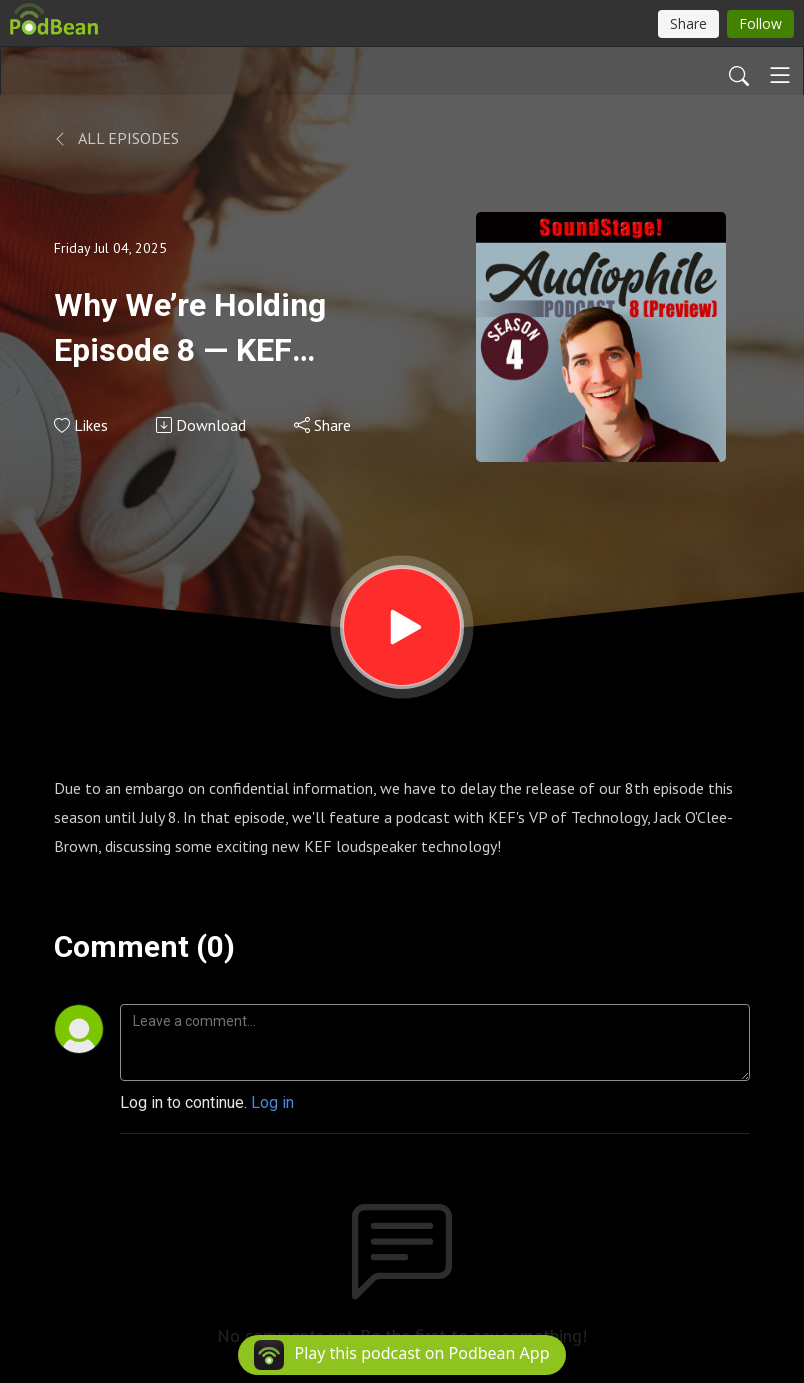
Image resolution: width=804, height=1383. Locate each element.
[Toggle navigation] (780, 75)
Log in (272, 1102)
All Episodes (116, 138)
